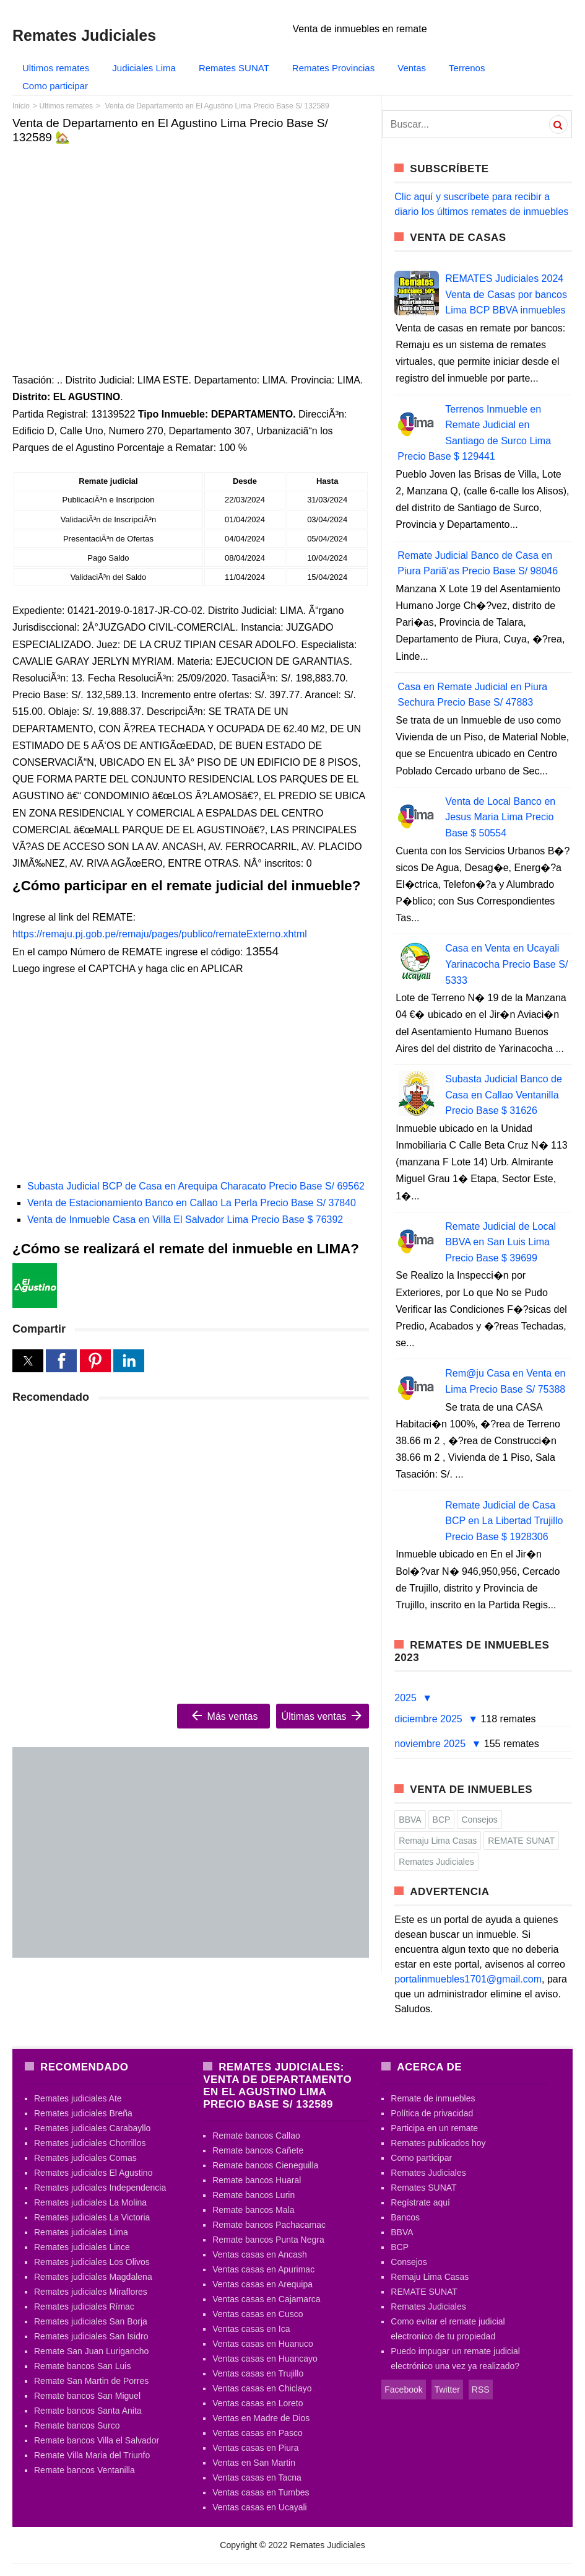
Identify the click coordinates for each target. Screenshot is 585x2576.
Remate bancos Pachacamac (269, 2225)
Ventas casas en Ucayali (259, 2507)
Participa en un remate (434, 2128)
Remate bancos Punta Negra (268, 2240)
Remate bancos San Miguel (87, 2396)
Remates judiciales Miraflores (90, 2292)
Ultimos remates (55, 68)
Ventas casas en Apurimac (263, 2269)
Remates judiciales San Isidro (91, 2336)
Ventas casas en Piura (255, 2448)
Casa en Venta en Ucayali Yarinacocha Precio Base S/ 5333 (506, 964)
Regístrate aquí (420, 2202)
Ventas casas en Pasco (257, 2433)
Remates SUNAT (234, 68)
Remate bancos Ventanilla (84, 2470)
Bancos (405, 2217)
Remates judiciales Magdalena (93, 2277)
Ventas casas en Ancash (259, 2254)
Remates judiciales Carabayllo (92, 2128)
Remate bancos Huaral (256, 2180)
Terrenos (467, 68)
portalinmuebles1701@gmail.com (468, 1979)
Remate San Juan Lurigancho (91, 2351)
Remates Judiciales (436, 1862)
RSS (481, 2389)
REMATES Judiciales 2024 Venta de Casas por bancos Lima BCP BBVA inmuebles (506, 294)
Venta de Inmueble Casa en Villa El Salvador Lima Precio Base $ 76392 (185, 1219)
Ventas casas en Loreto (257, 2403)
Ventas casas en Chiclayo (261, 2388)
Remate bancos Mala (253, 2210)
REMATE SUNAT (521, 1841)
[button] (27, 1360)
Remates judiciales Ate (78, 2098)
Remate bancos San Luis (82, 2366)
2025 (406, 1698)
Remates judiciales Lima (81, 2232)
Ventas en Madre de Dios (261, 2418)
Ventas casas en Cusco (257, 2314)
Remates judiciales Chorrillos (90, 2143)
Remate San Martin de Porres (91, 2381)
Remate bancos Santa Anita (88, 2411)
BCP (442, 1820)
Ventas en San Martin (253, 2463)
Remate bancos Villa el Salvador (96, 2440)
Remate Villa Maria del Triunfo (92, 2455)
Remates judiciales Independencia (100, 2188)
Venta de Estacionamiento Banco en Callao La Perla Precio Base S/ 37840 (191, 1203)
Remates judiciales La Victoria (92, 2217)
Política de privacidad (432, 2113)
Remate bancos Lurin (253, 2195)
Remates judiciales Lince (82, 2247)
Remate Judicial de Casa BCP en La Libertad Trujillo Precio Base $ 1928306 (504, 1521)
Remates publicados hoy (438, 2143)
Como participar (55, 86)
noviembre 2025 (431, 1743)
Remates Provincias (333, 68)
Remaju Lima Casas (438, 1841)
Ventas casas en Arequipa (262, 2284)
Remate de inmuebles (433, 2098)
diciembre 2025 (429, 1719)
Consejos (479, 1820)
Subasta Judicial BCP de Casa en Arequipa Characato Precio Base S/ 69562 (196, 1186)
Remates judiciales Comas (85, 2158)
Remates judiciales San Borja (90, 2321)
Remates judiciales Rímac (84, 2306)
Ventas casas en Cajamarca (266, 2299)
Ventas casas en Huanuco (262, 2344)
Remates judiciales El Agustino (93, 2173)
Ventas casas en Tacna (256, 2477)
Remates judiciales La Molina (90, 2202)
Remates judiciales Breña (83, 2113)
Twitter (447, 2389)
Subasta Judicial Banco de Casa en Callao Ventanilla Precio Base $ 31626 (503, 1095)
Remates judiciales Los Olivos (92, 2262)
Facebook (403, 2389)
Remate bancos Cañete (257, 2150)
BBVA (410, 1820)
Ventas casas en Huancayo (265, 2359)
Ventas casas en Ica (251, 2329)
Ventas (411, 68)
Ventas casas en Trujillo (257, 2373)
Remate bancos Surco (77, 2425)
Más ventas (223, 1715)
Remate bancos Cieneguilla (265, 2165)
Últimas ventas (323, 1715)
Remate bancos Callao (256, 2135)
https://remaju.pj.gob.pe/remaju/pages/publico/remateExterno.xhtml (159, 934)
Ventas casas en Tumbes (260, 2492)
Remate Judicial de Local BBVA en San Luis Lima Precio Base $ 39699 (500, 1242)
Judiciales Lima (144, 68)
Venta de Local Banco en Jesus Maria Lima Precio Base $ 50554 (500, 817)
